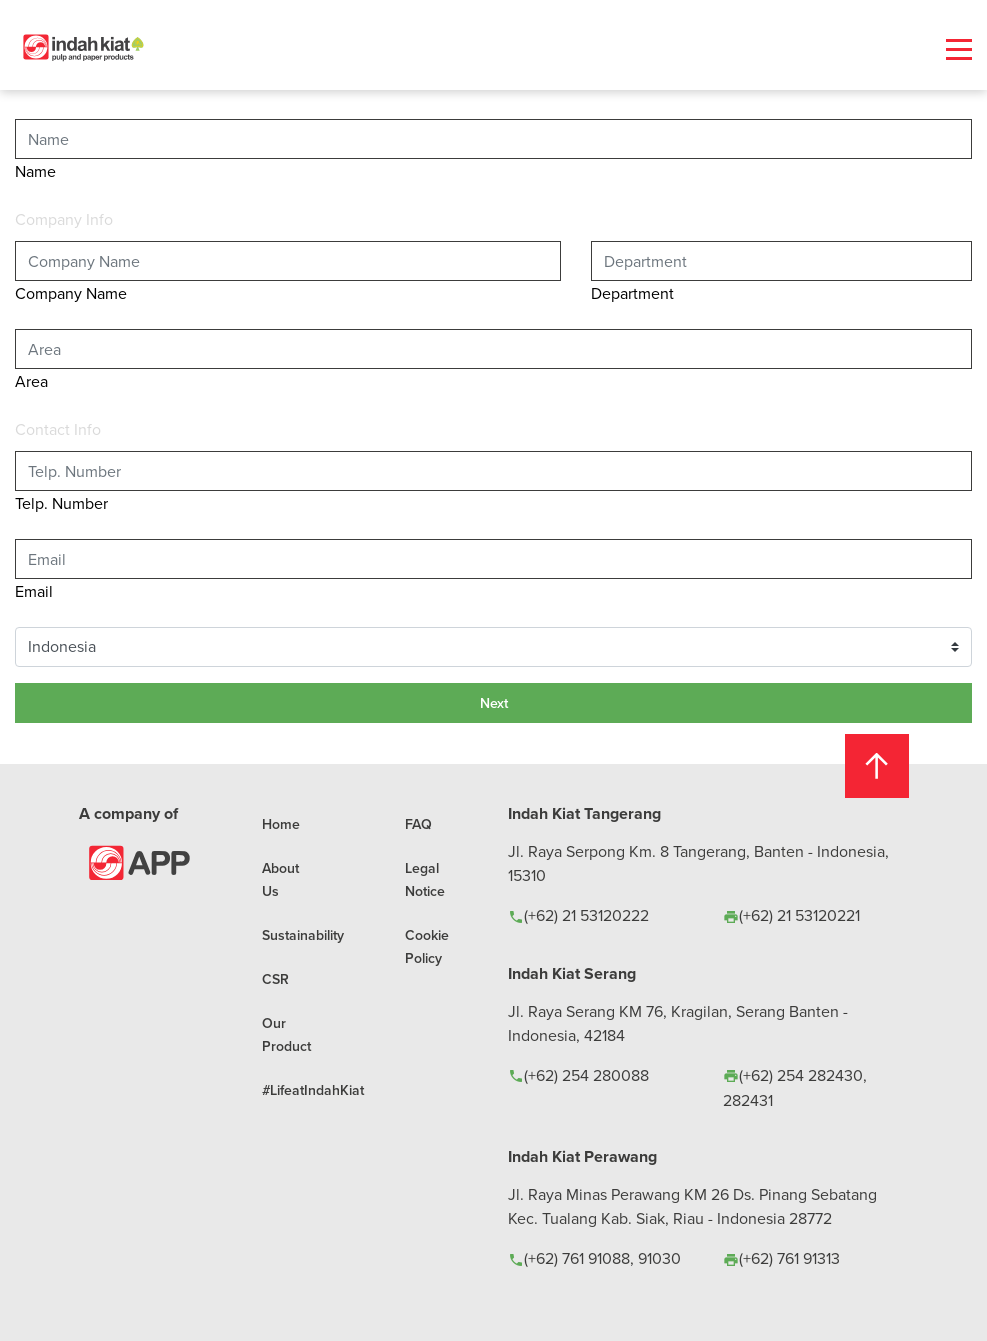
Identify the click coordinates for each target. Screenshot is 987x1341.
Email (34, 591)
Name (35, 171)
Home (281, 824)
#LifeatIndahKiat (313, 1090)
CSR (275, 979)
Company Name (71, 293)
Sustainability (303, 935)
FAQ (418, 824)
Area (31, 381)
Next (494, 703)
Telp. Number (61, 503)
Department (632, 293)
